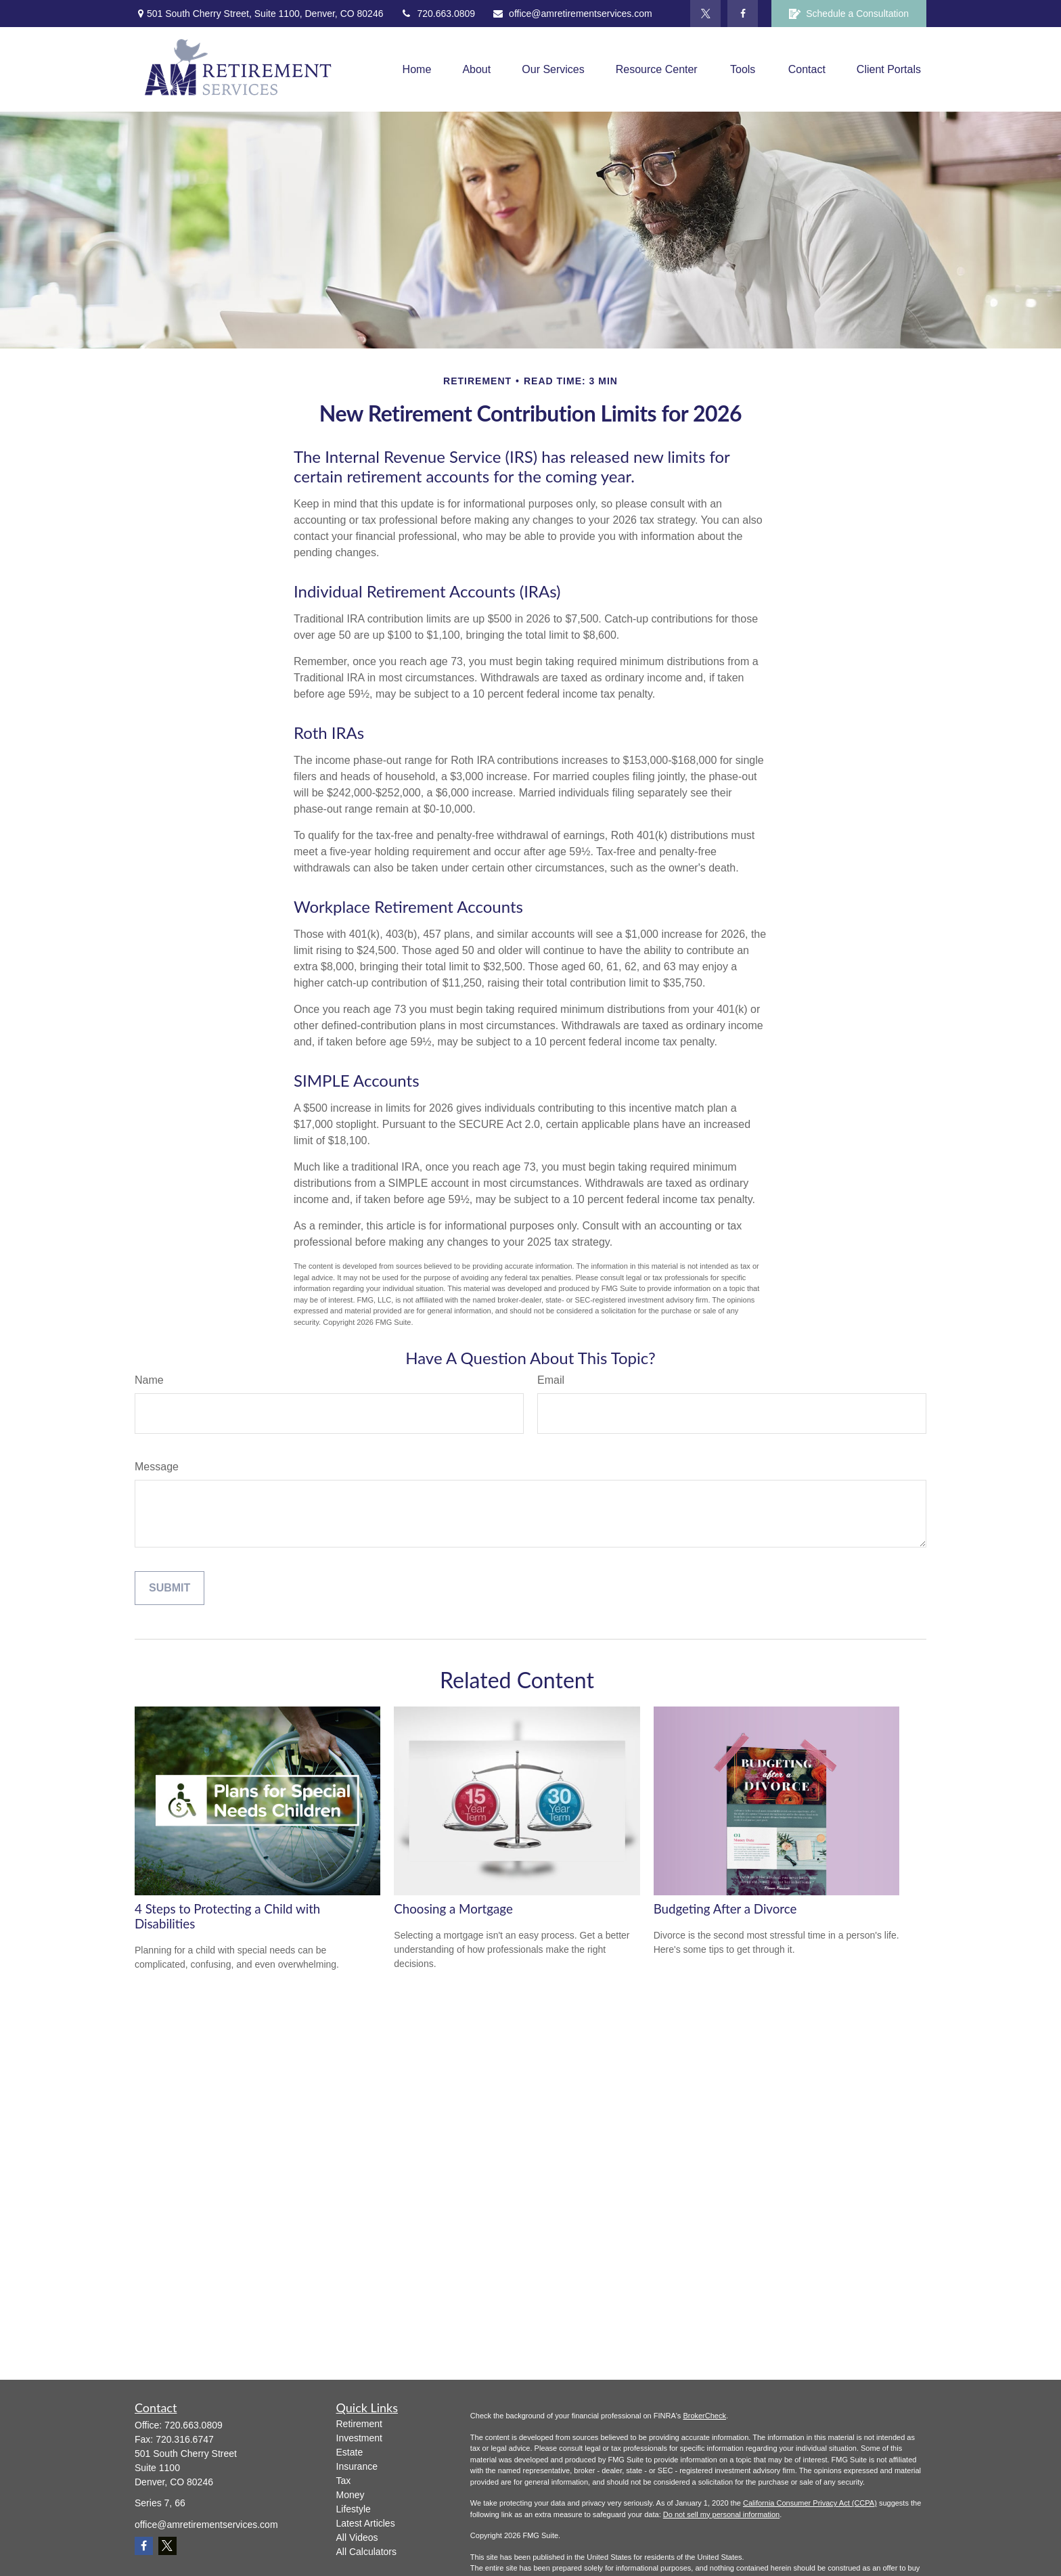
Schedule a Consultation (849, 14)
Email (550, 1380)
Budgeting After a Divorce (725, 1908)
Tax (343, 2480)
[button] (417, 69)
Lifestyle (353, 2509)
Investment (359, 2438)
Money (350, 2494)
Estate (349, 2452)
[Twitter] (705, 13)
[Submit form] (169, 1588)
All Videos (357, 2537)
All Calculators (366, 2551)
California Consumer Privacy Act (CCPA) (810, 2503)
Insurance (357, 2466)
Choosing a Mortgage (453, 1908)
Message (157, 1466)
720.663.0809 (437, 13)
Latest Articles (365, 2523)
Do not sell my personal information (721, 2514)
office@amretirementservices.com (572, 13)
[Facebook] (742, 13)
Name (149, 1380)
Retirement (359, 2423)
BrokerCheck (704, 2416)
